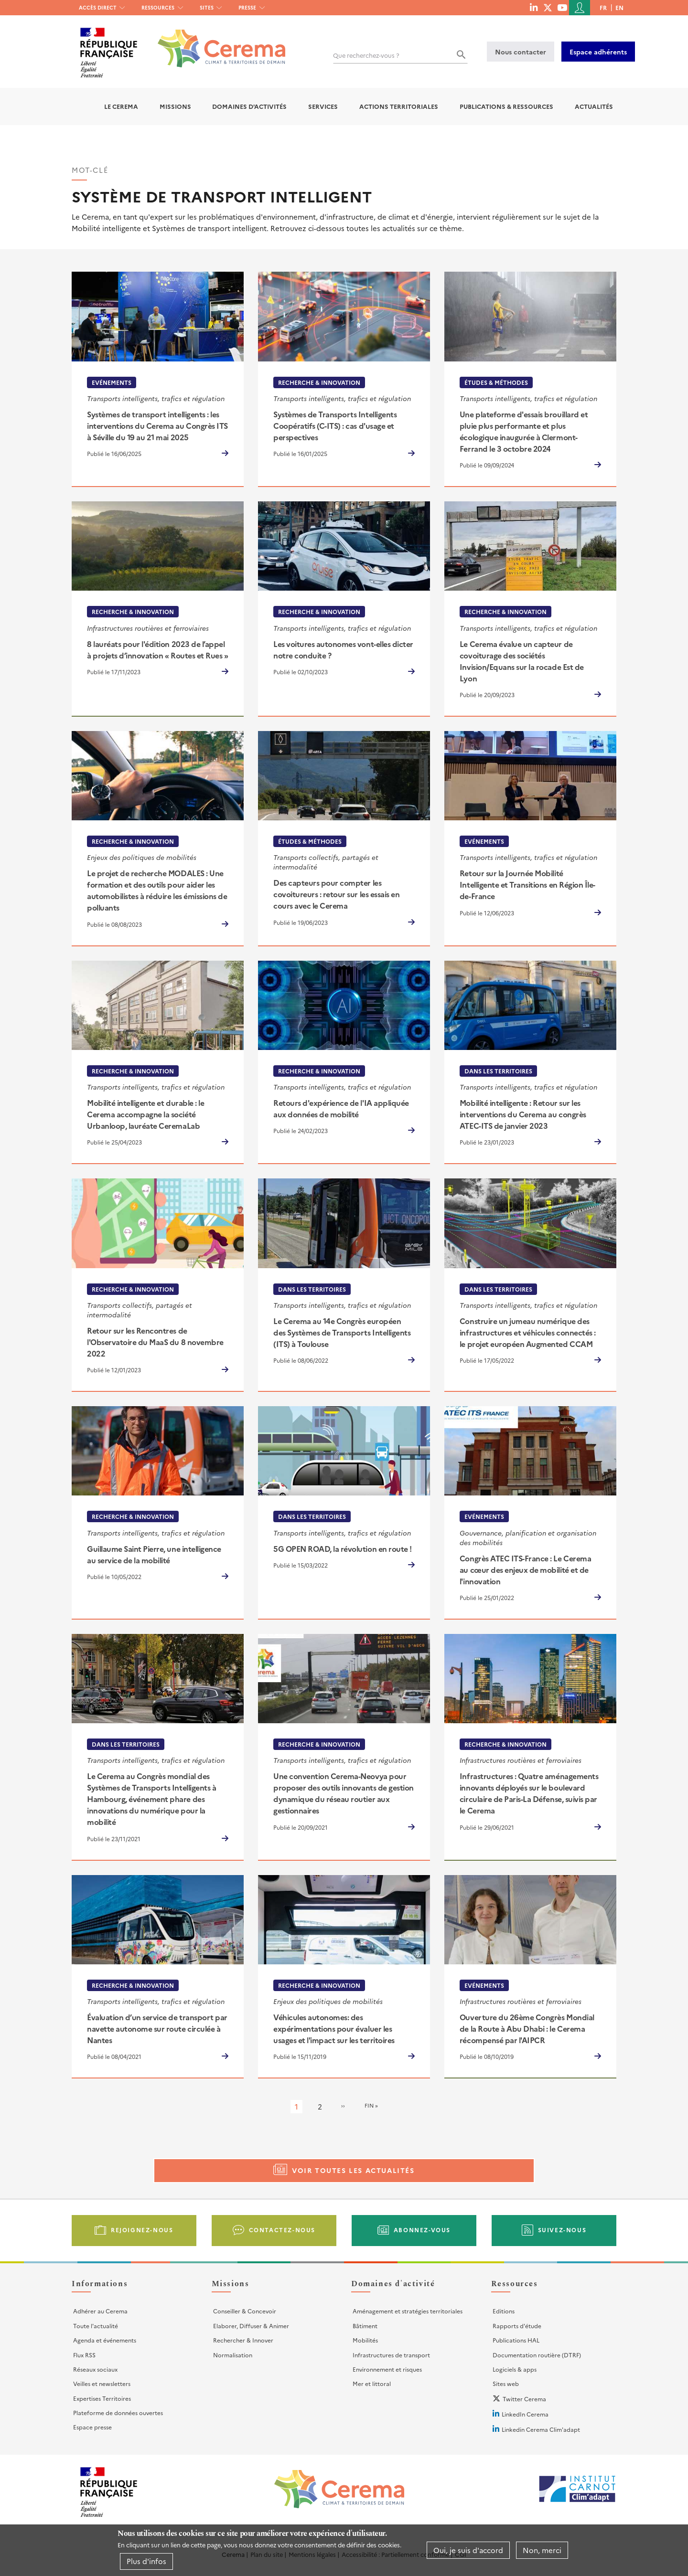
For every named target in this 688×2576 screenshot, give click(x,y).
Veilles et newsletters (101, 2383)
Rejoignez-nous (142, 2230)
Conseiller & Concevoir (244, 2311)
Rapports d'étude (517, 2326)
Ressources (157, 7)
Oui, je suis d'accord (468, 2550)
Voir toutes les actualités (353, 2170)
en (619, 7)
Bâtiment (365, 2326)
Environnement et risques (387, 2369)
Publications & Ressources (506, 106)
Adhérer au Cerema (100, 2311)
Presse (247, 7)
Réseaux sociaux (95, 2369)
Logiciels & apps (515, 2369)
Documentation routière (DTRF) (537, 2355)
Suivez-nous (562, 2230)
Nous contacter (520, 51)
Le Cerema (121, 106)
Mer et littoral (372, 2383)
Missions (175, 106)
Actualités (594, 106)
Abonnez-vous (422, 2230)
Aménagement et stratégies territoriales (407, 2311)
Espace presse (92, 2427)
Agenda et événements (104, 2340)
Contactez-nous (282, 2230)
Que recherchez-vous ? (366, 55)
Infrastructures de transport (391, 2355)
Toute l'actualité (95, 2326)
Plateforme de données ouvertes (118, 2412)
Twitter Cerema (524, 2399)
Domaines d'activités (249, 106)
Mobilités (365, 2340)
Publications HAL (516, 2340)
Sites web (506, 2383)
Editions (504, 2311)
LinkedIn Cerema (525, 2414)
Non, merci (542, 2550)
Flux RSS (84, 2355)
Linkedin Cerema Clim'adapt (541, 2429)
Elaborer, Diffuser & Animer (251, 2326)
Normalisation (232, 2355)
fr (603, 7)
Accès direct (98, 7)
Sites (207, 7)
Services (323, 106)
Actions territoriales (398, 106)
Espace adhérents (598, 51)
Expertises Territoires (102, 2398)
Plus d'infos (146, 2561)
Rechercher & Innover (243, 2340)
